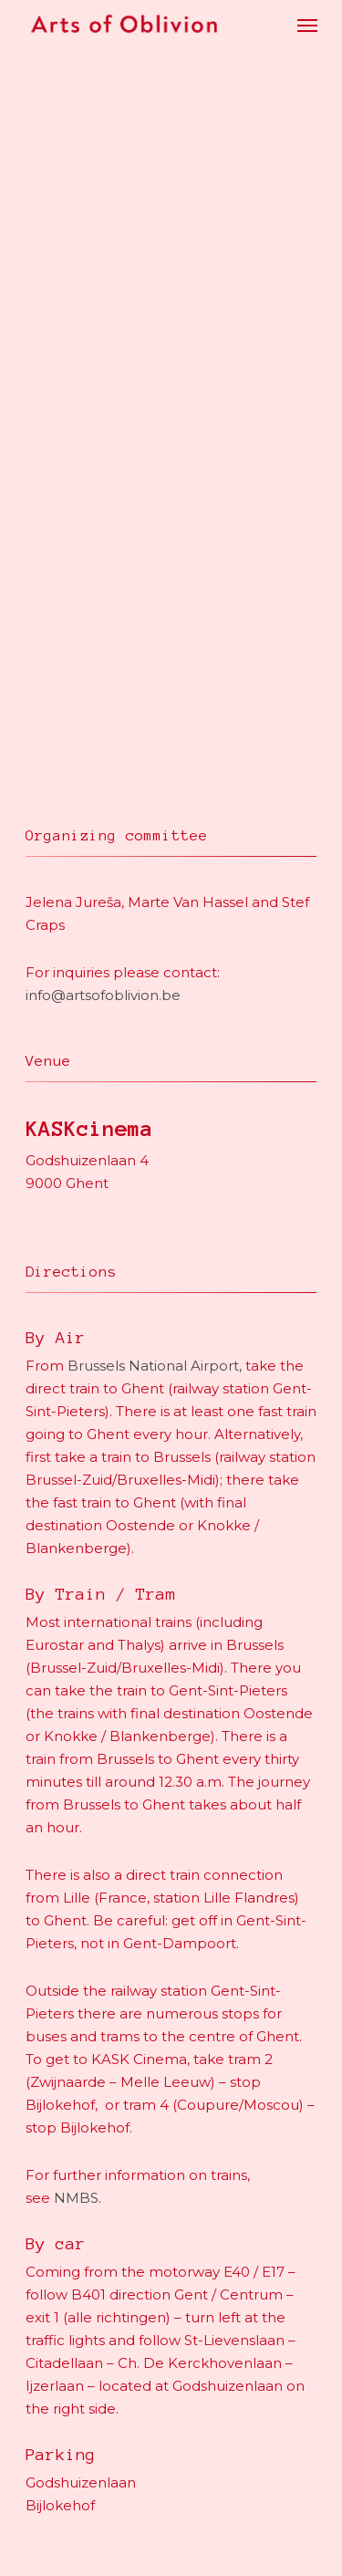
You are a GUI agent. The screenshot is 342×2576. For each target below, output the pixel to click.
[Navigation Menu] (307, 25)
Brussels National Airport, (154, 1365)
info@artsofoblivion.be (103, 995)
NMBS (76, 2197)
